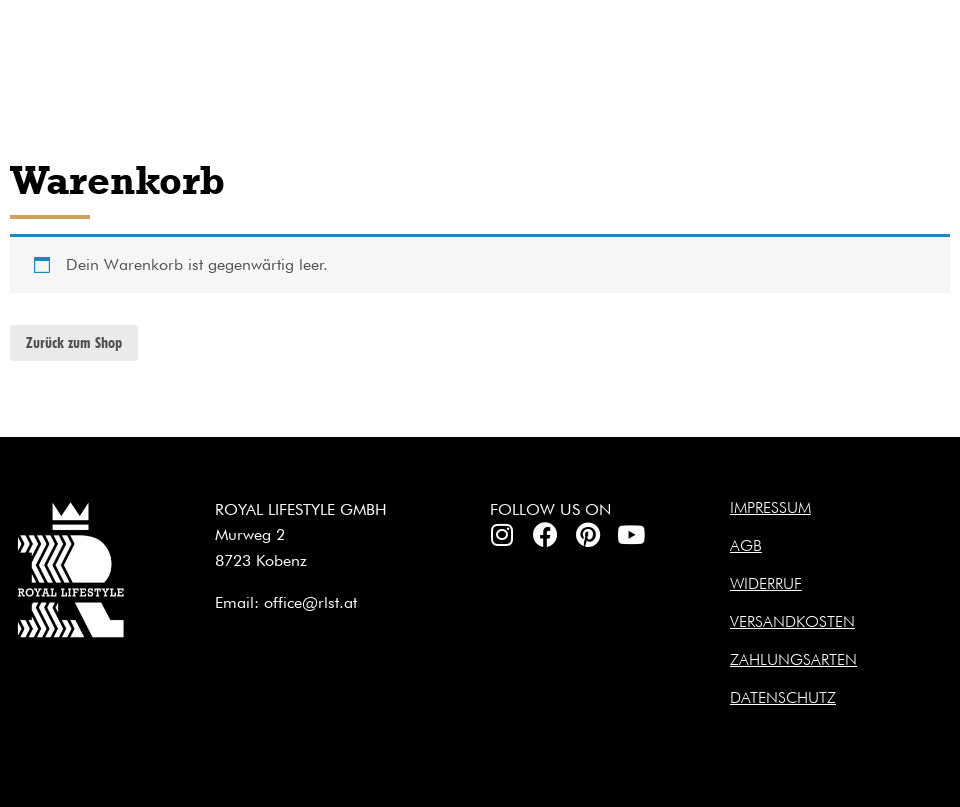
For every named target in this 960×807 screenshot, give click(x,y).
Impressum (770, 507)
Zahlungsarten (793, 659)
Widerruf (766, 583)
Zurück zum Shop (74, 342)
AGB (746, 545)
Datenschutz (783, 697)
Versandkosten (792, 621)
